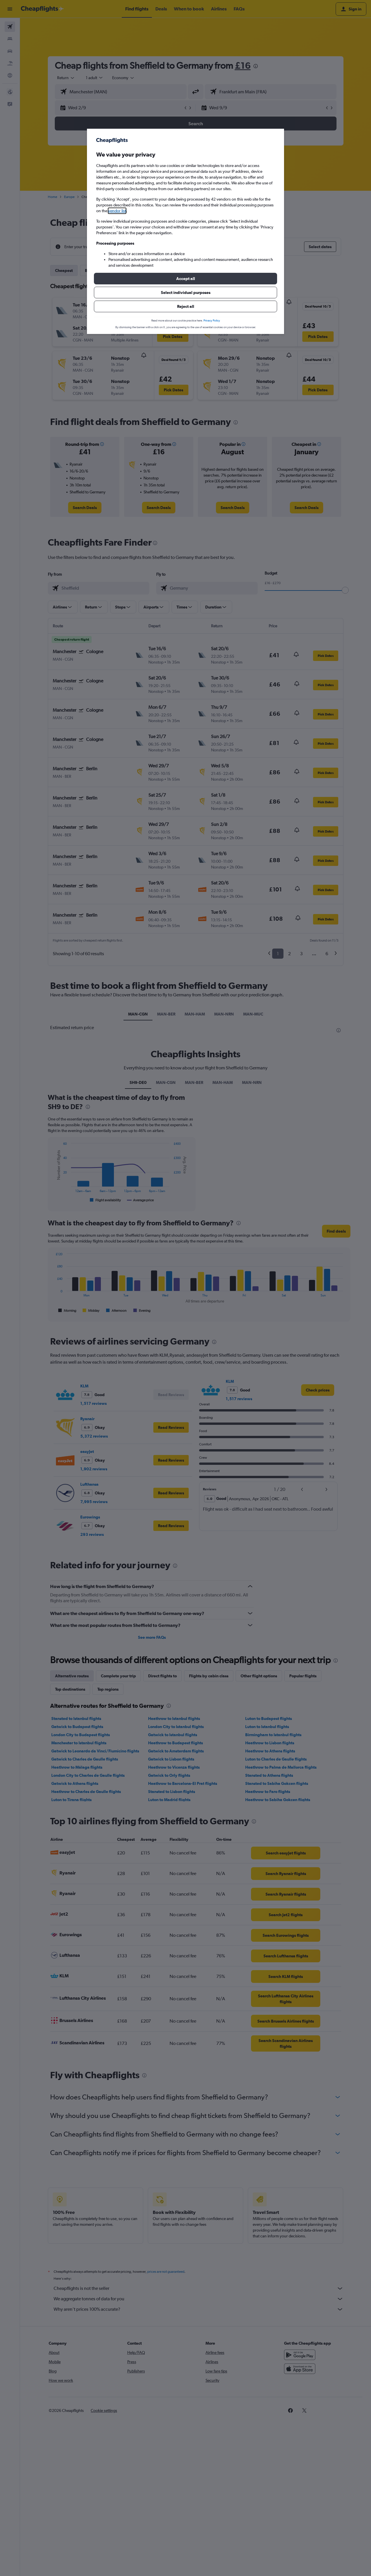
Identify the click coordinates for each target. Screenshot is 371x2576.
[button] (185, 278)
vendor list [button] (117, 210)
